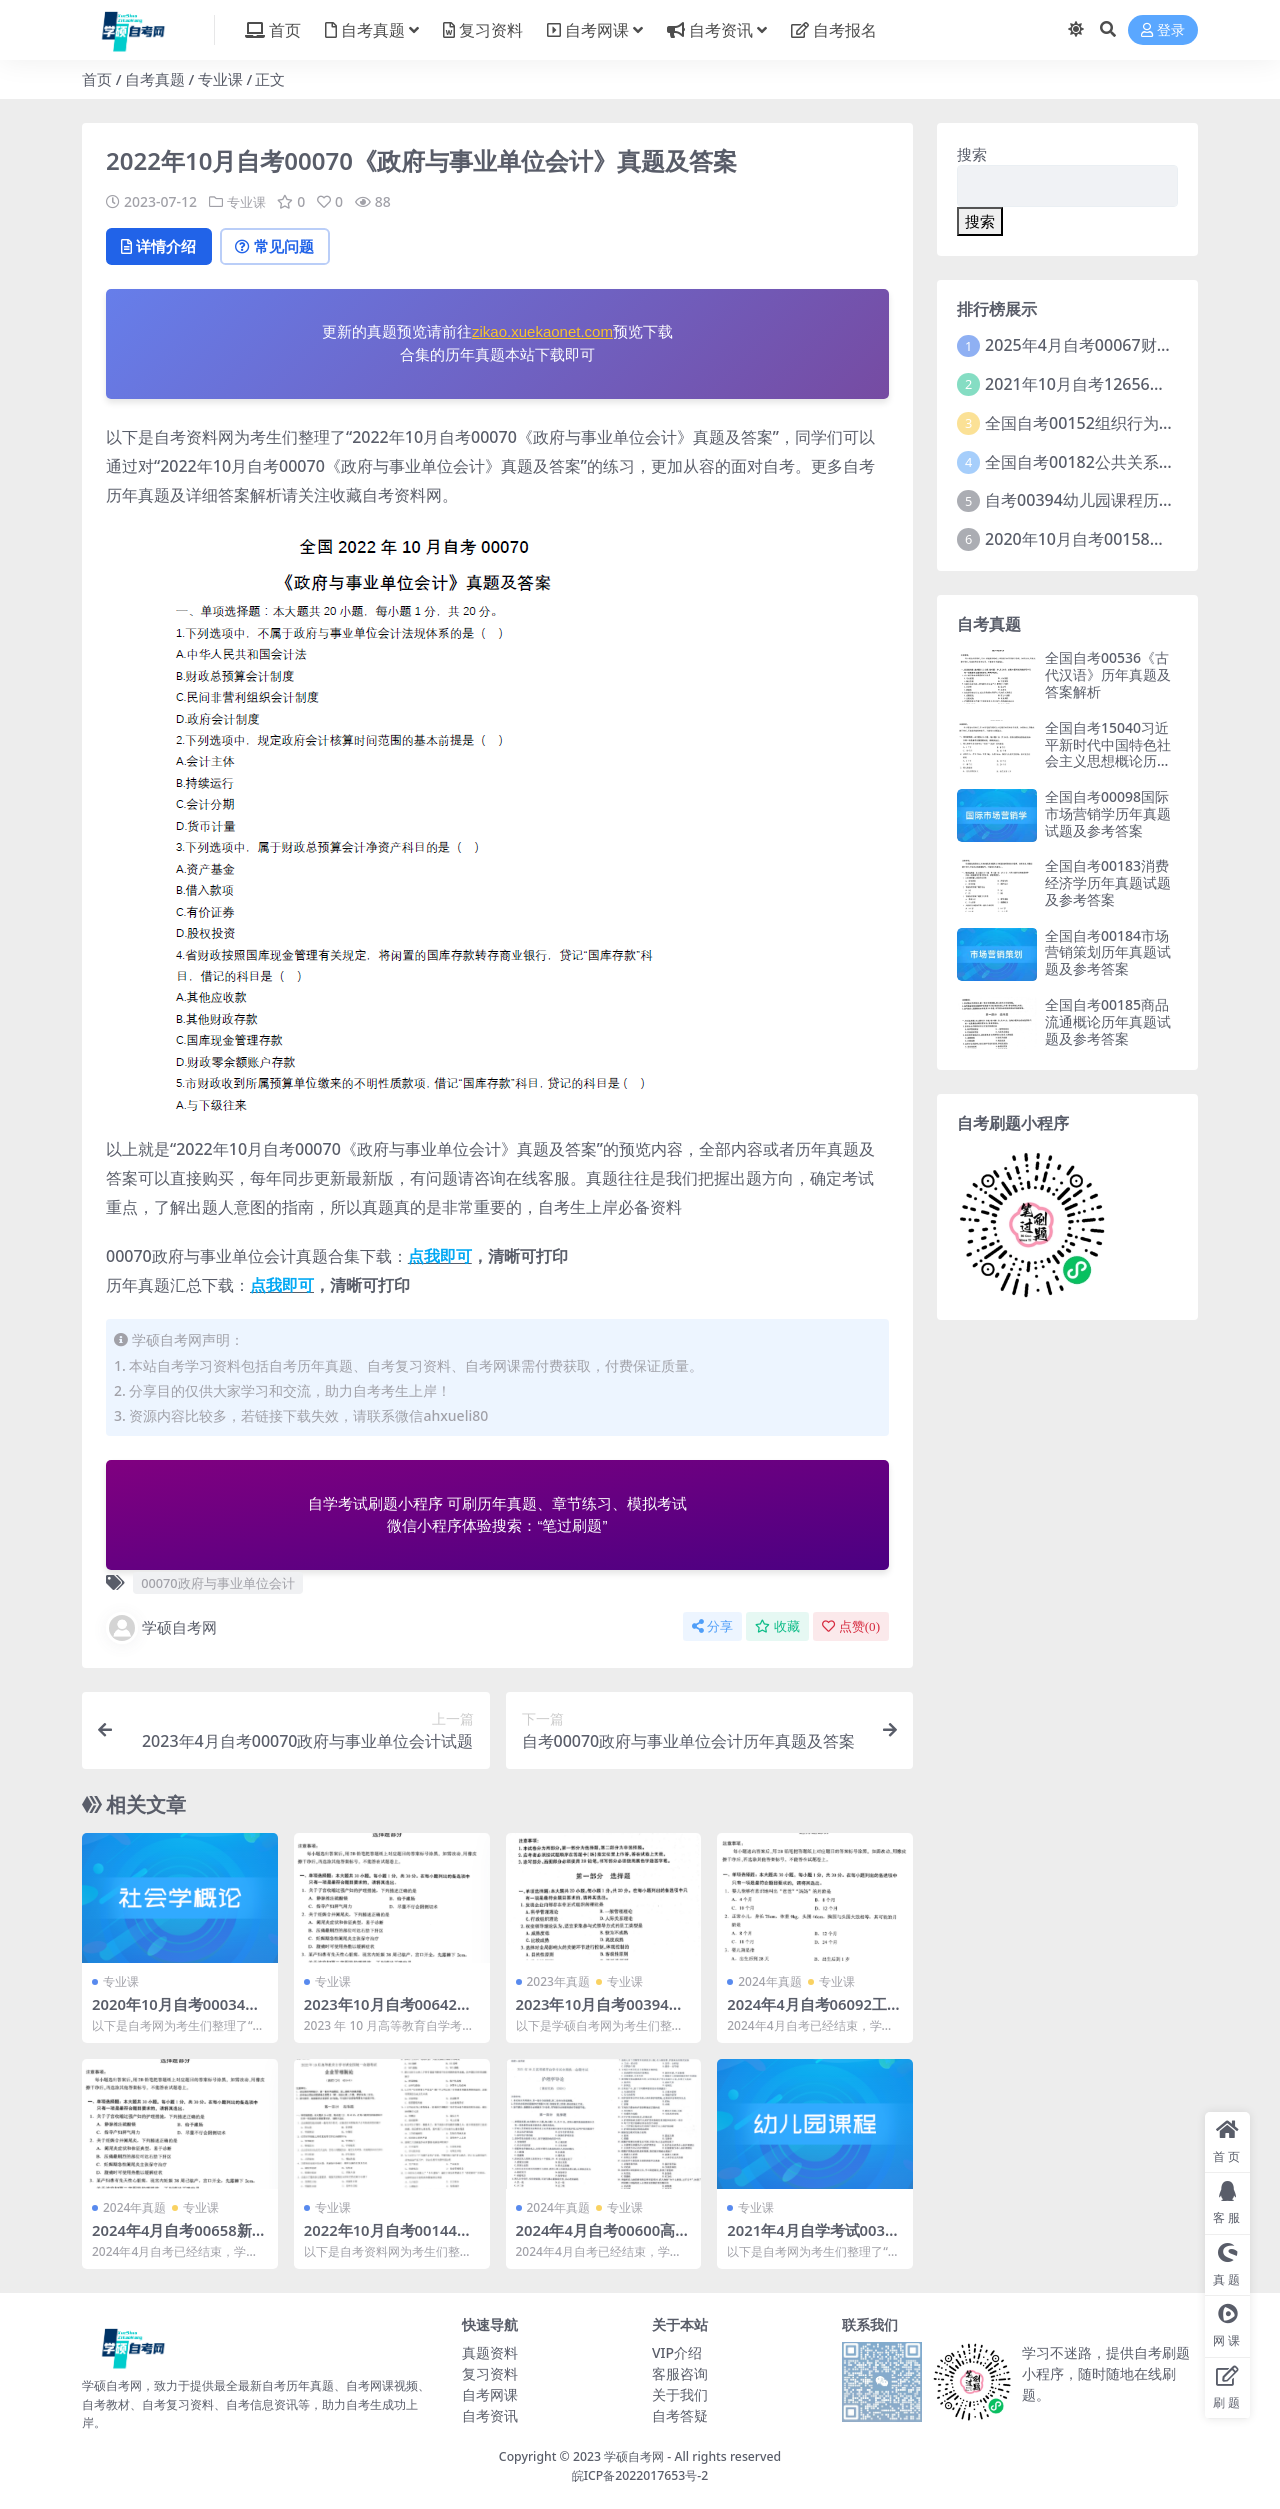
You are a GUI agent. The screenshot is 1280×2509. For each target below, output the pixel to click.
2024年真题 (769, 1983)
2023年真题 (558, 1983)
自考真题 (155, 79)
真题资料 (490, 2352)
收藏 (777, 1627)
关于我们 (680, 2394)
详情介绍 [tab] (161, 247)
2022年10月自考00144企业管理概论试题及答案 (389, 2240)
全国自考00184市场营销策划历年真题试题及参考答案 (1108, 952)
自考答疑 (680, 2415)
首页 (97, 79)
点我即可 (440, 1257)
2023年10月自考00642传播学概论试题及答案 (389, 2015)
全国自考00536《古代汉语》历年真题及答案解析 (1108, 674)
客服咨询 (680, 2373)
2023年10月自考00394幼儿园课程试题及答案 (601, 2015)
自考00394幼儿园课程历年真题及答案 (1120, 500)
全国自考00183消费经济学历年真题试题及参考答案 (1108, 882)
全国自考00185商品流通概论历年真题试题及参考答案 (1108, 1021)
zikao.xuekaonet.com (542, 333)
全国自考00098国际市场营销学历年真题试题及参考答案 (1108, 813)
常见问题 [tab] (282, 247)
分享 (712, 1627)
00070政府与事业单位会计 (217, 1584)
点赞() (851, 1627)
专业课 (220, 79)
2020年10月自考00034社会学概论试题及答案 (177, 2015)
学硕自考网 (161, 1629)
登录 (1163, 30)
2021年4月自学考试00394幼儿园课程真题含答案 (811, 2240)
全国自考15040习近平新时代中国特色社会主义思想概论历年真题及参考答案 (1108, 752)
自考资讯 (490, 2415)
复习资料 (490, 2373)
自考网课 (490, 2394)
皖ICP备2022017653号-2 (640, 2475)
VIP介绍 (677, 2352)
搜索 (972, 154)
